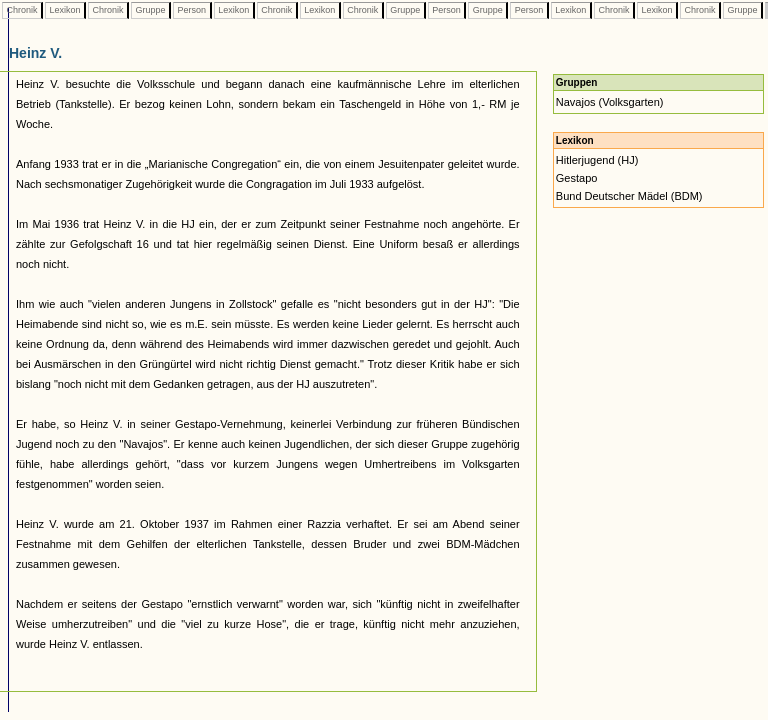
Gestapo (577, 178)
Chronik (22, 10)
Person (192, 10)
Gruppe (150, 10)
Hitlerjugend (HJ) (597, 160)
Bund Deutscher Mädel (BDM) (629, 196)
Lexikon (65, 10)
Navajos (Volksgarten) (610, 102)
